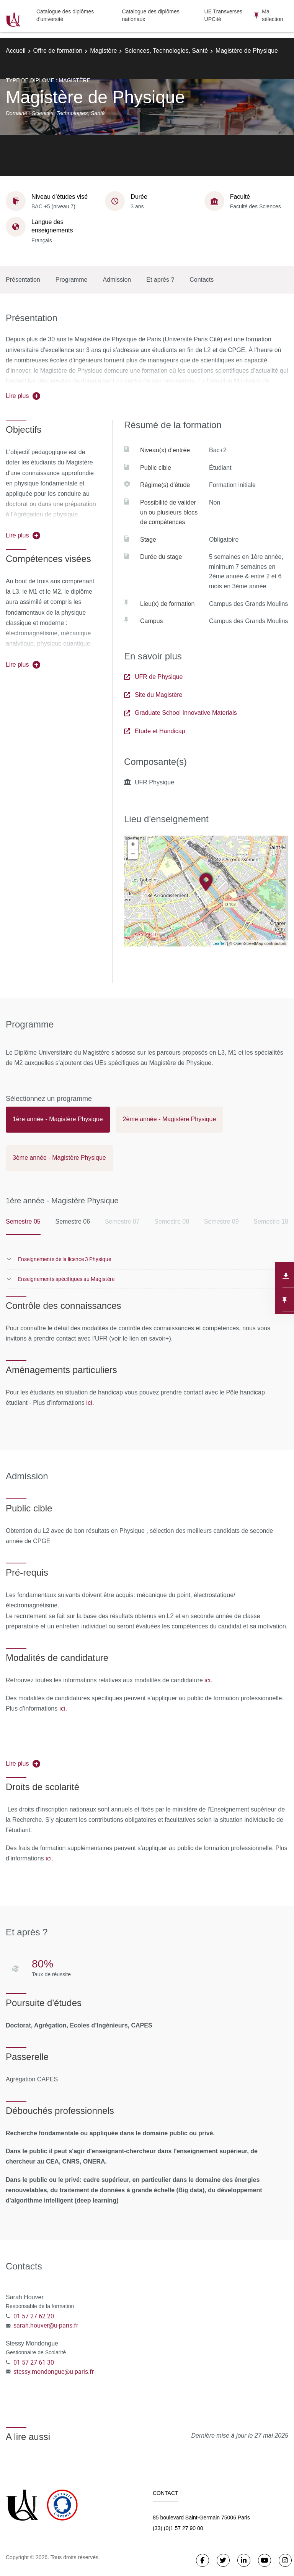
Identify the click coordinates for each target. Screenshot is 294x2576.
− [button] (133, 854)
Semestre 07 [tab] (122, 1221)
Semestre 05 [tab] (23, 1221)
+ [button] (133, 844)
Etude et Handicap (154, 731)
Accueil (16, 50)
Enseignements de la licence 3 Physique (64, 1259)
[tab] (58, 1123)
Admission (117, 279)
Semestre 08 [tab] (171, 1221)
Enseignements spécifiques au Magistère (66, 1278)
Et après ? (160, 279)
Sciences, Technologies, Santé (166, 50)
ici (89, 1402)
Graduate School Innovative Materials (180, 712)
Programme (72, 279)
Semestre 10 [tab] (270, 1221)
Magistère (103, 50)
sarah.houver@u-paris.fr (45, 2325)
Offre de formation (58, 50)
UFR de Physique (153, 677)
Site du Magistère (153, 694)
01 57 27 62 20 (33, 2316)
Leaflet (219, 943)
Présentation (23, 279)
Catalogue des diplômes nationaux (151, 15)
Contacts (201, 279)
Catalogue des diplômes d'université (65, 15)
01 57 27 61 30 (33, 2362)
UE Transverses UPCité (223, 15)
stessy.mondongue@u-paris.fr (53, 2371)
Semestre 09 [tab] (221, 1221)
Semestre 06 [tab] (72, 1221)
